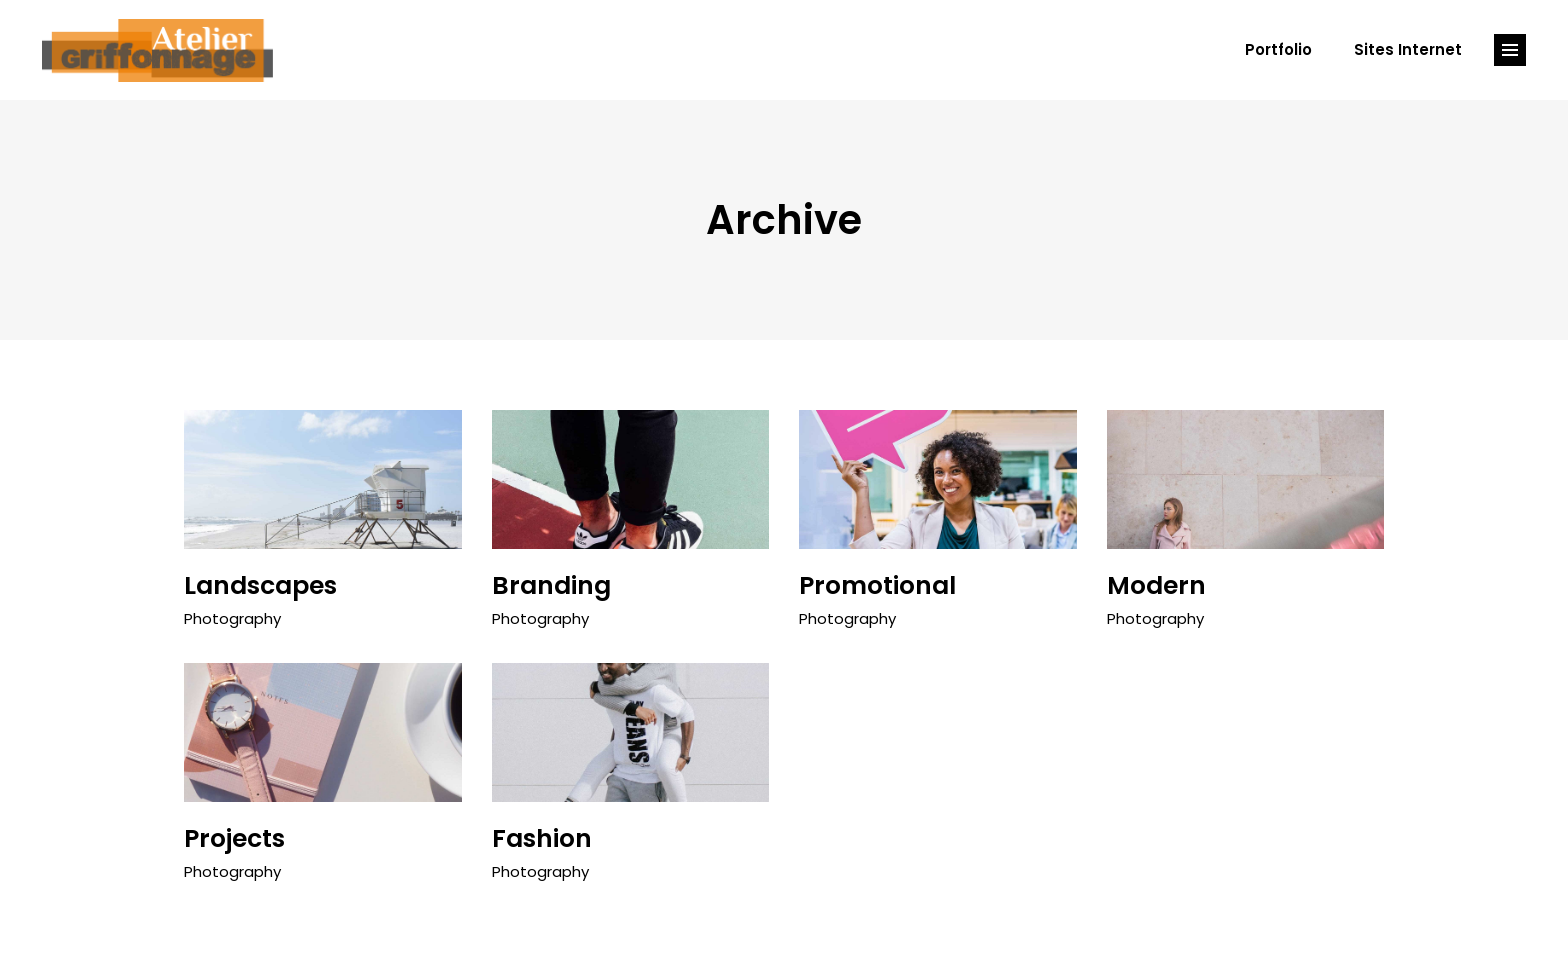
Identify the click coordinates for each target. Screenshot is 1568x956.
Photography (232, 618)
